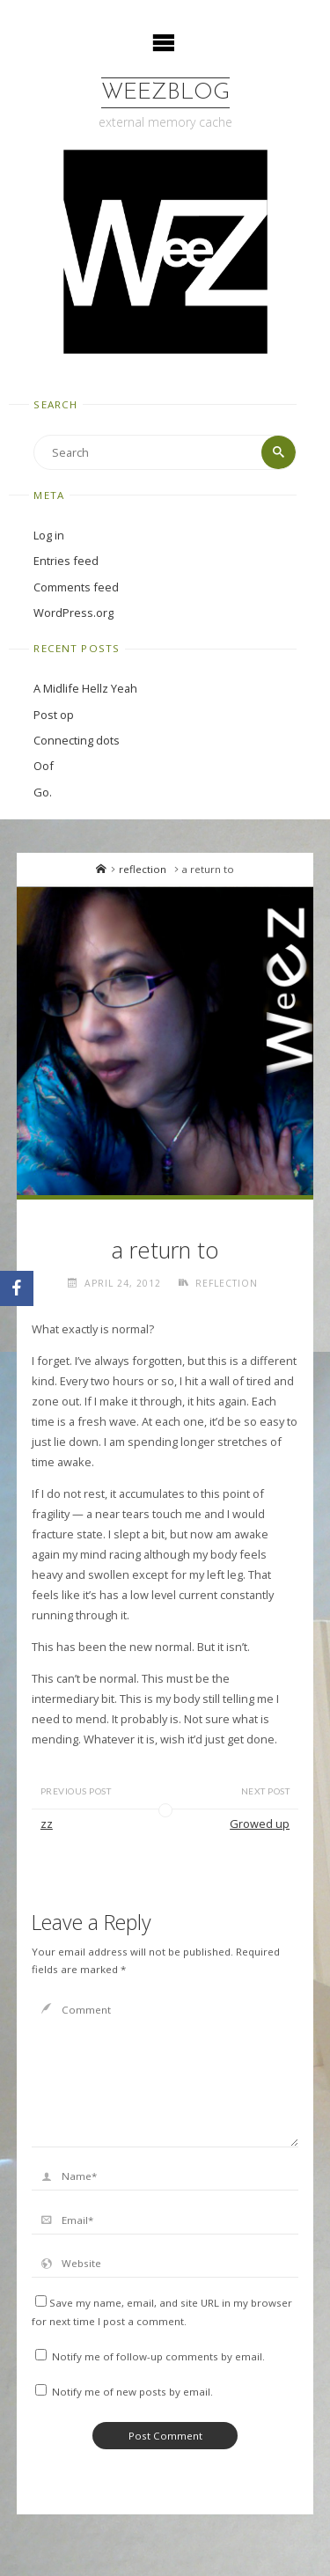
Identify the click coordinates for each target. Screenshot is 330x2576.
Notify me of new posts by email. (132, 2391)
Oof (43, 766)
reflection (142, 869)
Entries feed (66, 561)
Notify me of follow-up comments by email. (158, 2356)
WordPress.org (73, 612)
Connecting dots (76, 740)
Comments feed (76, 587)
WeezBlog (165, 93)
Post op (53, 715)
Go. (42, 792)
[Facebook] (16, 1288)
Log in (48, 535)
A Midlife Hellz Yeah (85, 688)
